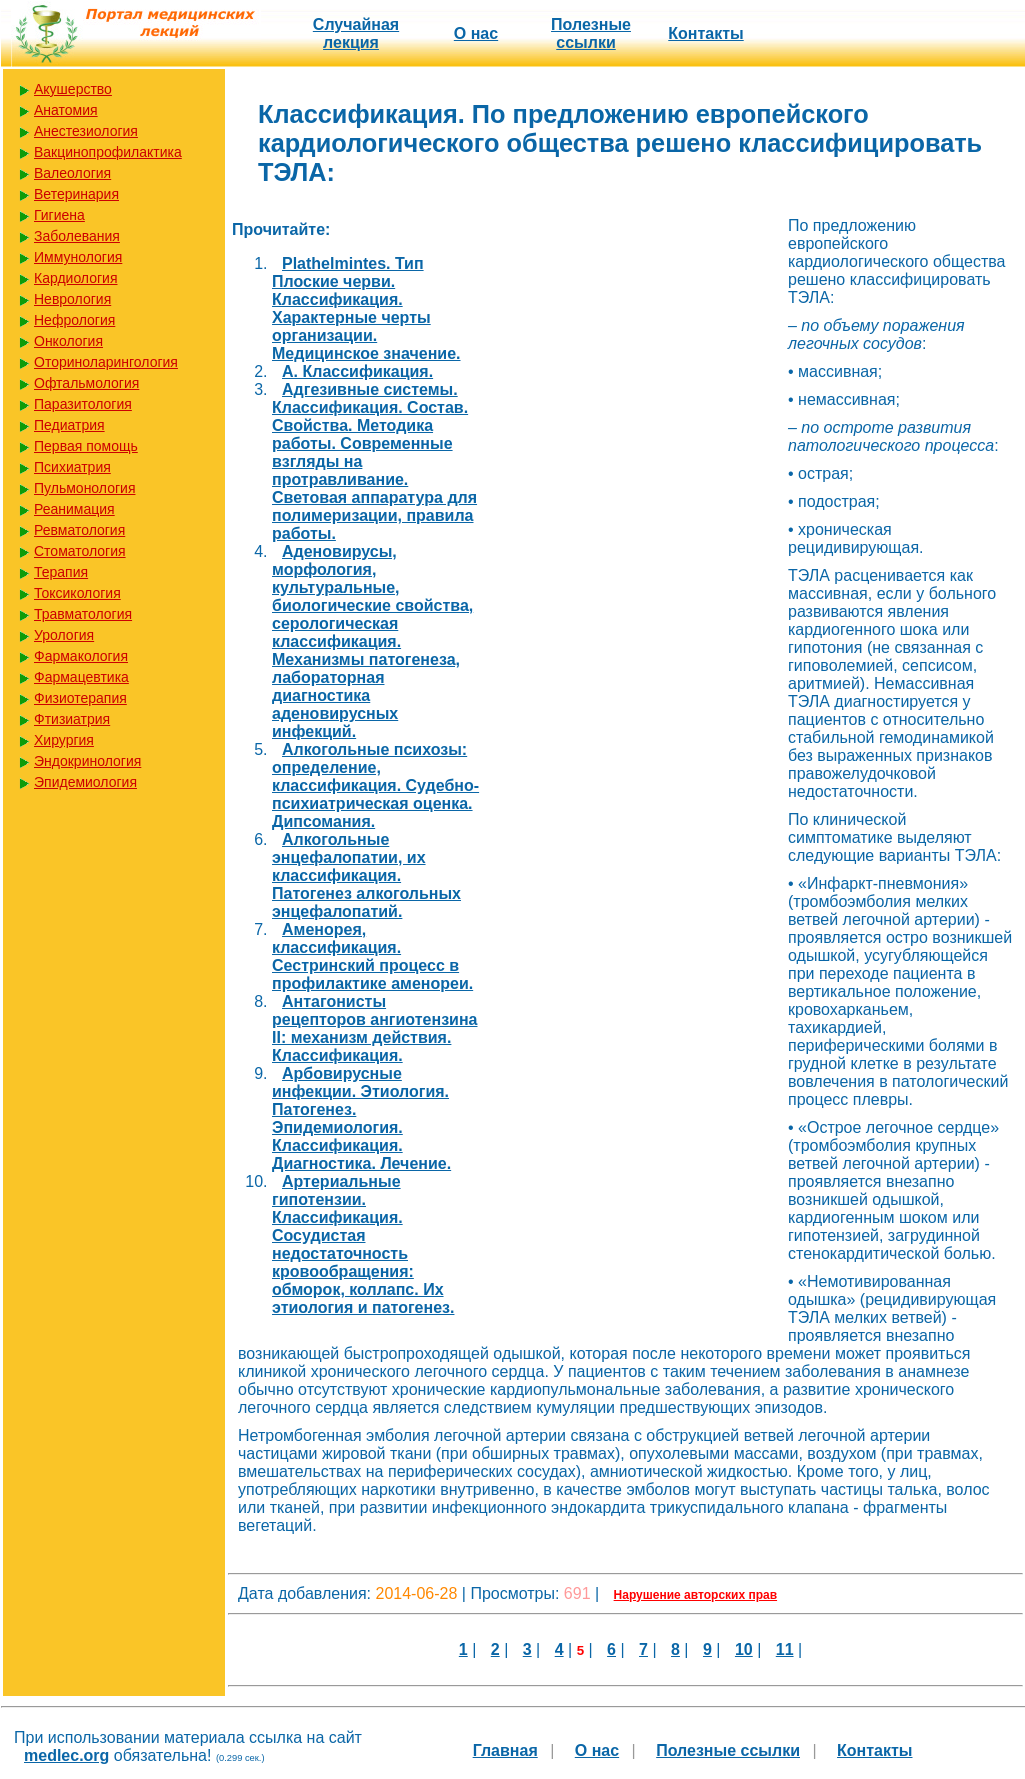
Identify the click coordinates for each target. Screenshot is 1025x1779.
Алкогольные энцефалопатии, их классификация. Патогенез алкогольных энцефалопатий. (366, 875)
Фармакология (81, 656)
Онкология (68, 341)
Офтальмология (86, 383)
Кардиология (76, 278)
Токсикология (77, 593)
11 (785, 1649)
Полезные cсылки (591, 33)
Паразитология (83, 404)
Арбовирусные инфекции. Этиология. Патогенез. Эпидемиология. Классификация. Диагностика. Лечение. (361, 1118)
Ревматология (79, 530)
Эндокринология (87, 761)
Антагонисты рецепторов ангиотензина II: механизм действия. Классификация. (374, 1028)
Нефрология (74, 320)
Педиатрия (69, 425)
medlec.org (66, 1755)
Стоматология (80, 551)
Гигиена (59, 215)
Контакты (705, 33)
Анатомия (66, 110)
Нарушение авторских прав (695, 1595)
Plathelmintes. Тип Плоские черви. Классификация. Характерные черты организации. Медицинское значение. (366, 308)
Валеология (72, 173)
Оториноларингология (106, 362)
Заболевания (77, 236)
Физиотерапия (80, 698)
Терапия (61, 572)
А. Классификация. (357, 371)
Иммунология (78, 257)
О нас (476, 33)
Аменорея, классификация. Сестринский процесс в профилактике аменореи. (372, 956)
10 (744, 1649)
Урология (64, 635)
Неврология (72, 299)
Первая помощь (86, 446)
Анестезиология (86, 131)
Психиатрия (72, 467)
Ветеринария (76, 194)
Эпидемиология (85, 782)
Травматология (83, 614)
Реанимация (74, 509)
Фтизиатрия (72, 719)
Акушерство (73, 89)
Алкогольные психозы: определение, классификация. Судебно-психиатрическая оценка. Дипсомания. (375, 785)
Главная (505, 1750)
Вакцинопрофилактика (108, 152)
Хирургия (64, 740)
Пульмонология (84, 488)
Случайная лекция (356, 33)
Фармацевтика (81, 677)
